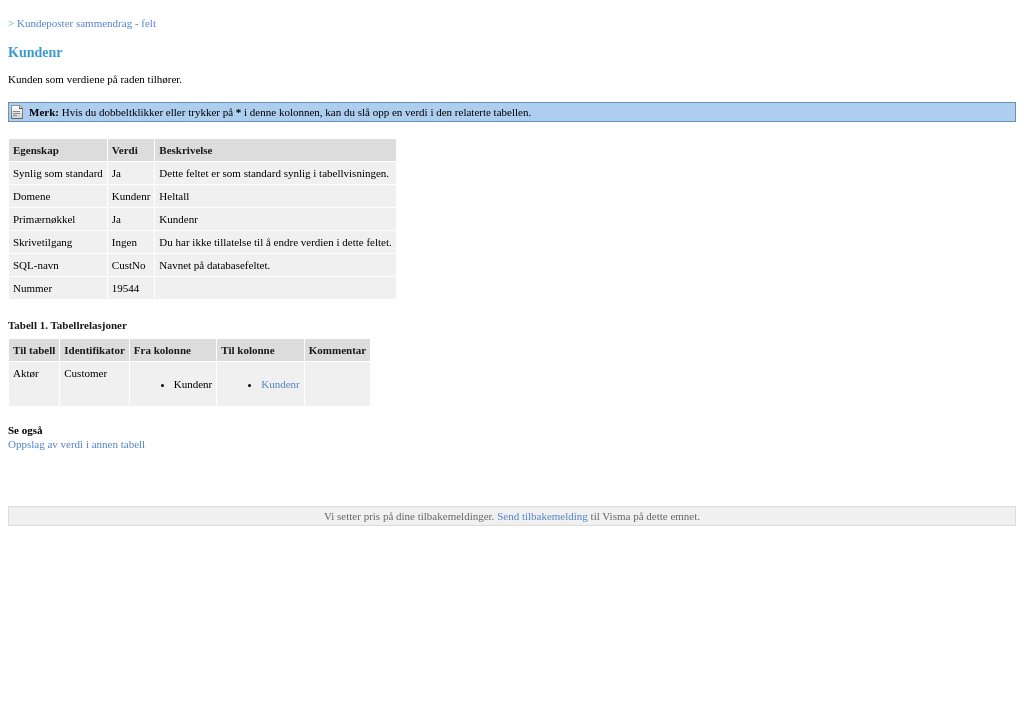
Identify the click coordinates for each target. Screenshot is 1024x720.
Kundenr (280, 384)
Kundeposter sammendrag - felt (86, 23)
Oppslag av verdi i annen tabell (76, 444)
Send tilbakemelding (543, 516)
